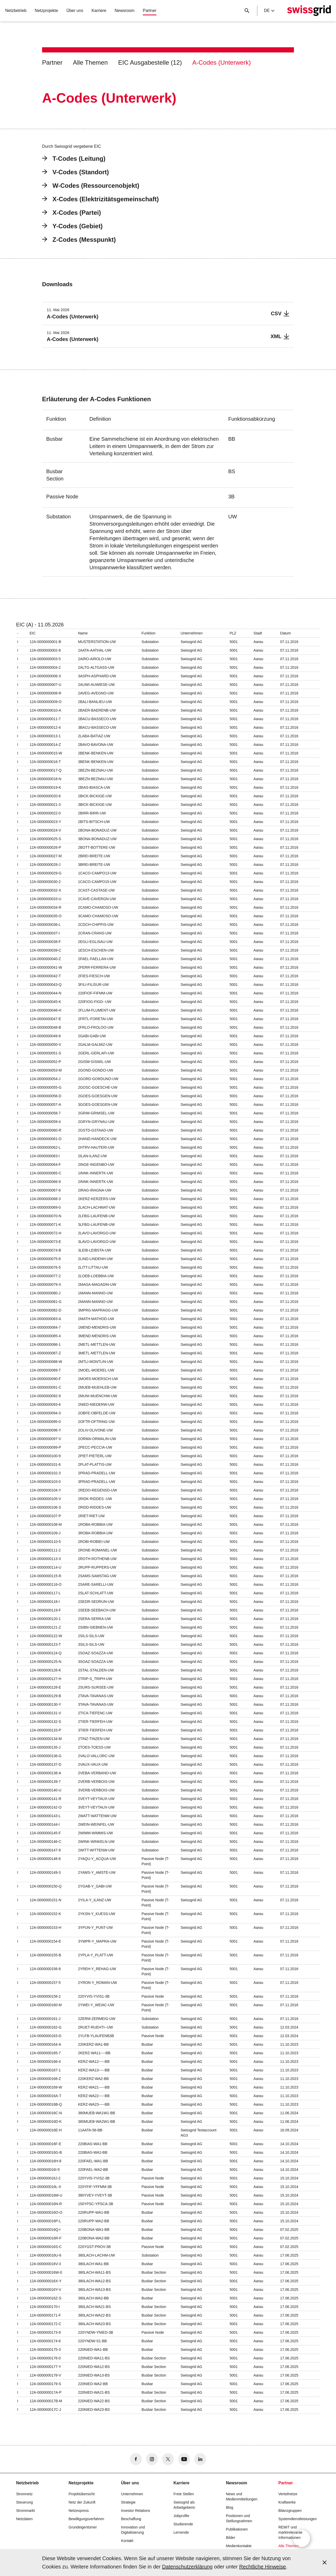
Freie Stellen (183, 2494)
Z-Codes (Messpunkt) (79, 239)
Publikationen (237, 2529)
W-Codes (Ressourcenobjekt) (90, 185)
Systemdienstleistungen (297, 2519)
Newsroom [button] (124, 10)
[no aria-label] (136, 2459)
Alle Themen (90, 62)
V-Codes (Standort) (75, 172)
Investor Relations (135, 2510)
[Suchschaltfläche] (246, 10)
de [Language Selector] (269, 10)
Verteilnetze (287, 2494)
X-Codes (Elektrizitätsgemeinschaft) (100, 199)
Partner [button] (149, 10)
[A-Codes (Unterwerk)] (168, 313)
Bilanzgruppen (290, 2510)
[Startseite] (309, 11)
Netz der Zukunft (82, 2502)
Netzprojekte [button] (46, 10)
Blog (229, 2507)
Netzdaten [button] (24, 2519)
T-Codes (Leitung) (73, 158)
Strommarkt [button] (25, 2510)
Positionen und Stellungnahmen (239, 2518)
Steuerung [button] (24, 2502)
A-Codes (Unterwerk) (221, 62)
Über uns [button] (74, 10)
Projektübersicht (82, 2494)
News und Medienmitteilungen (241, 2496)
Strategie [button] (128, 2502)
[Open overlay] (301, 2538)
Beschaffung (131, 2519)
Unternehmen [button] (132, 2494)
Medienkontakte (239, 2546)
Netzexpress (79, 2510)
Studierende (183, 2524)
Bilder (230, 2537)
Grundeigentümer (83, 2527)
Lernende (181, 2532)
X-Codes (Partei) (71, 212)
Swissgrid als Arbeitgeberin (184, 2505)
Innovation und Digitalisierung (133, 2529)
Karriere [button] (99, 10)
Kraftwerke (287, 2502)
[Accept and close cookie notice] (324, 2562)
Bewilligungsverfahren (86, 2519)
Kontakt (127, 2541)
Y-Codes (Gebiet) (72, 226)
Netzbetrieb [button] (15, 10)
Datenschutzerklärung (187, 2567)
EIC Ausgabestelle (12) (150, 62)
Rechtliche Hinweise (262, 2567)
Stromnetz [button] (24, 2494)
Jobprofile (181, 2516)
